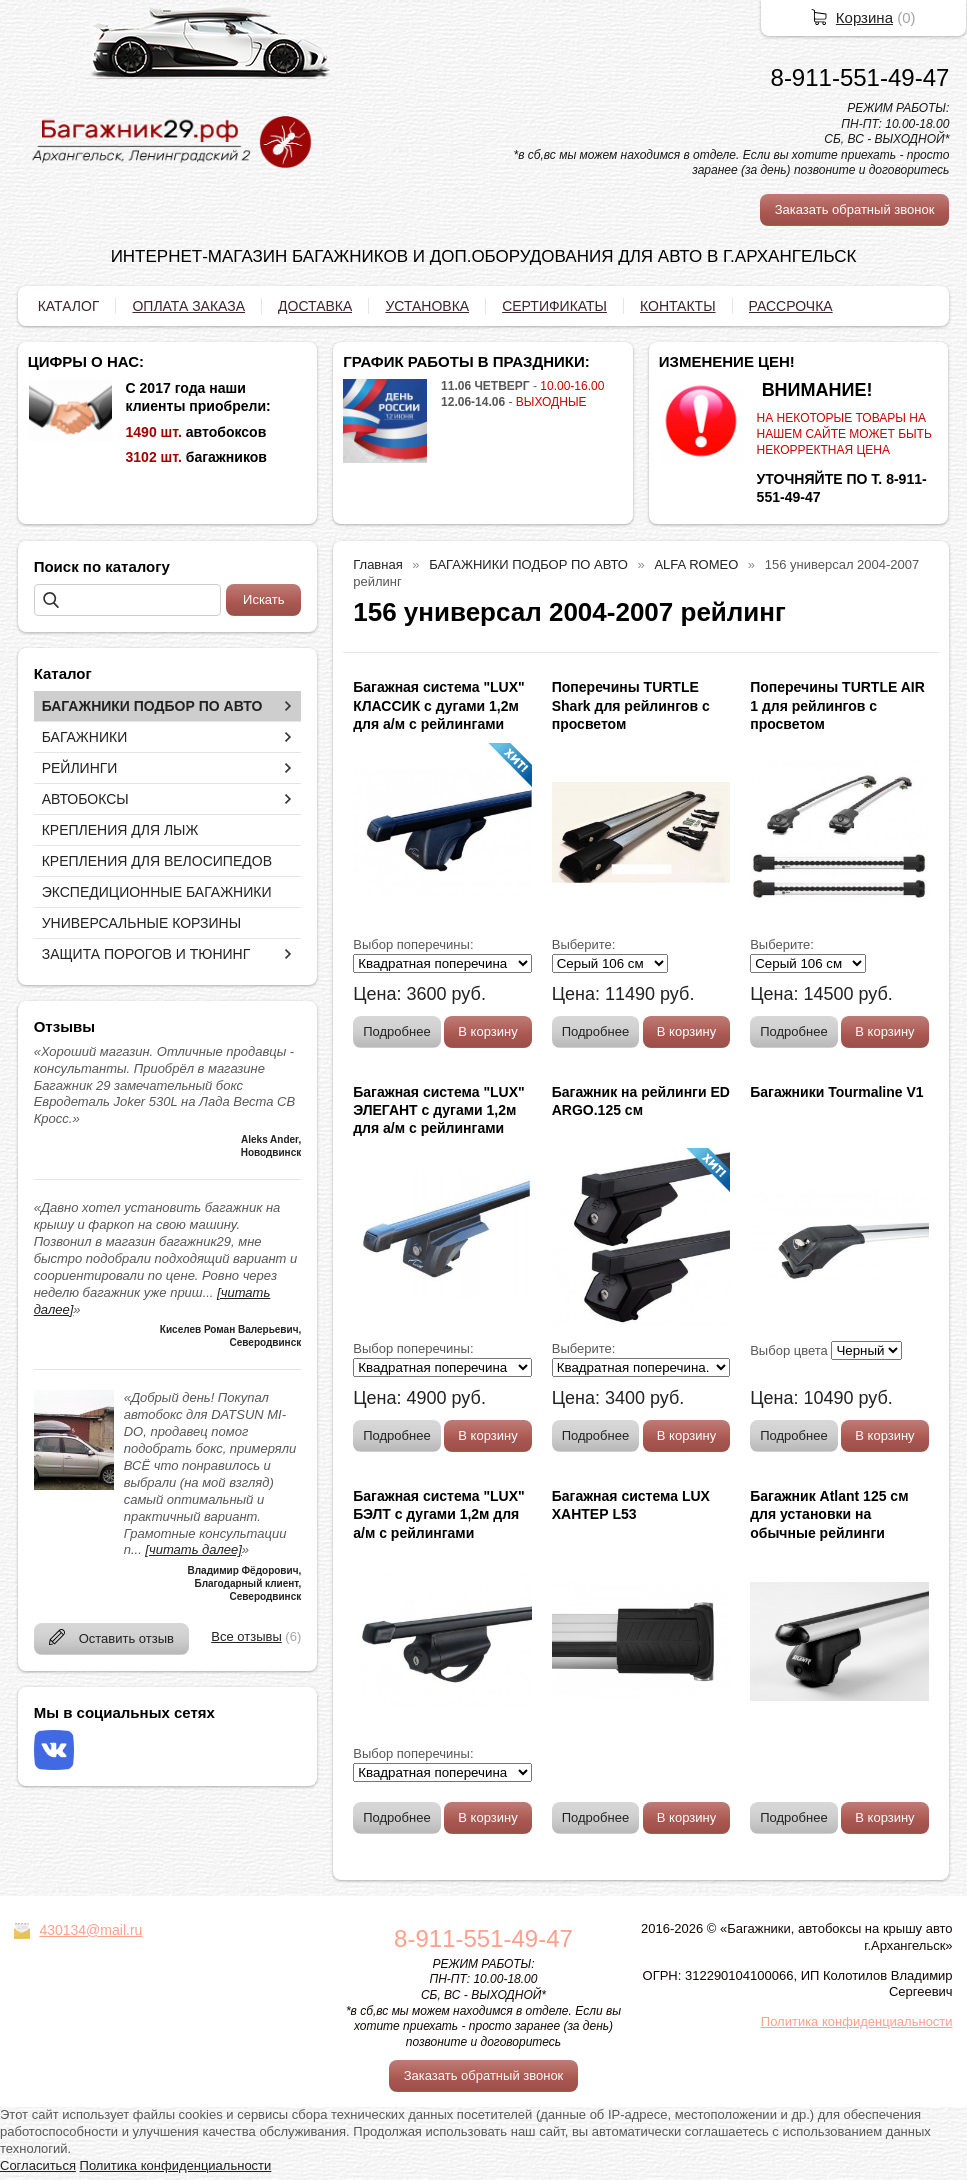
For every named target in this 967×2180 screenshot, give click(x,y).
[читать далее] (193, 1549)
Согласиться (38, 2165)
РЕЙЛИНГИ (80, 768)
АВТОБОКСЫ (85, 799)
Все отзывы (246, 1636)
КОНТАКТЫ (678, 306)
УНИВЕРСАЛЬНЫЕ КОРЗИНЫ (141, 923)
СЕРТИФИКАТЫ (554, 306)
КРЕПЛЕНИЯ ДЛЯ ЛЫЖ (120, 830)
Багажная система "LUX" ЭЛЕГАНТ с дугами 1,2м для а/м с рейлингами (438, 1110)
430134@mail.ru (90, 1930)
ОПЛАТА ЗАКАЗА (188, 306)
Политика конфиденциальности (857, 2021)
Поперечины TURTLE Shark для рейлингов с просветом (631, 705)
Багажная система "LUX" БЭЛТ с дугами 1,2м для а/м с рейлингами (438, 1514)
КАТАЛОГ (69, 306)
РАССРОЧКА (791, 306)
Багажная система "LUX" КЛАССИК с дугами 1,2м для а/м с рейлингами (438, 705)
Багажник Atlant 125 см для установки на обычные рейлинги (829, 1514)
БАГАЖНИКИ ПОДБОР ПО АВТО (152, 706)
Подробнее (396, 1031)
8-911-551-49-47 (860, 77)
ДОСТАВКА (315, 306)
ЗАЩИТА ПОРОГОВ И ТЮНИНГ (146, 954)
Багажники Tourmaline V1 (836, 1092)
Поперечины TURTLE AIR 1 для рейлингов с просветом (837, 705)
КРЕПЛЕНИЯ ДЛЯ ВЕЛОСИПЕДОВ (157, 861)
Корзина (864, 17)
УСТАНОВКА (427, 306)
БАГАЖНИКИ (85, 737)
